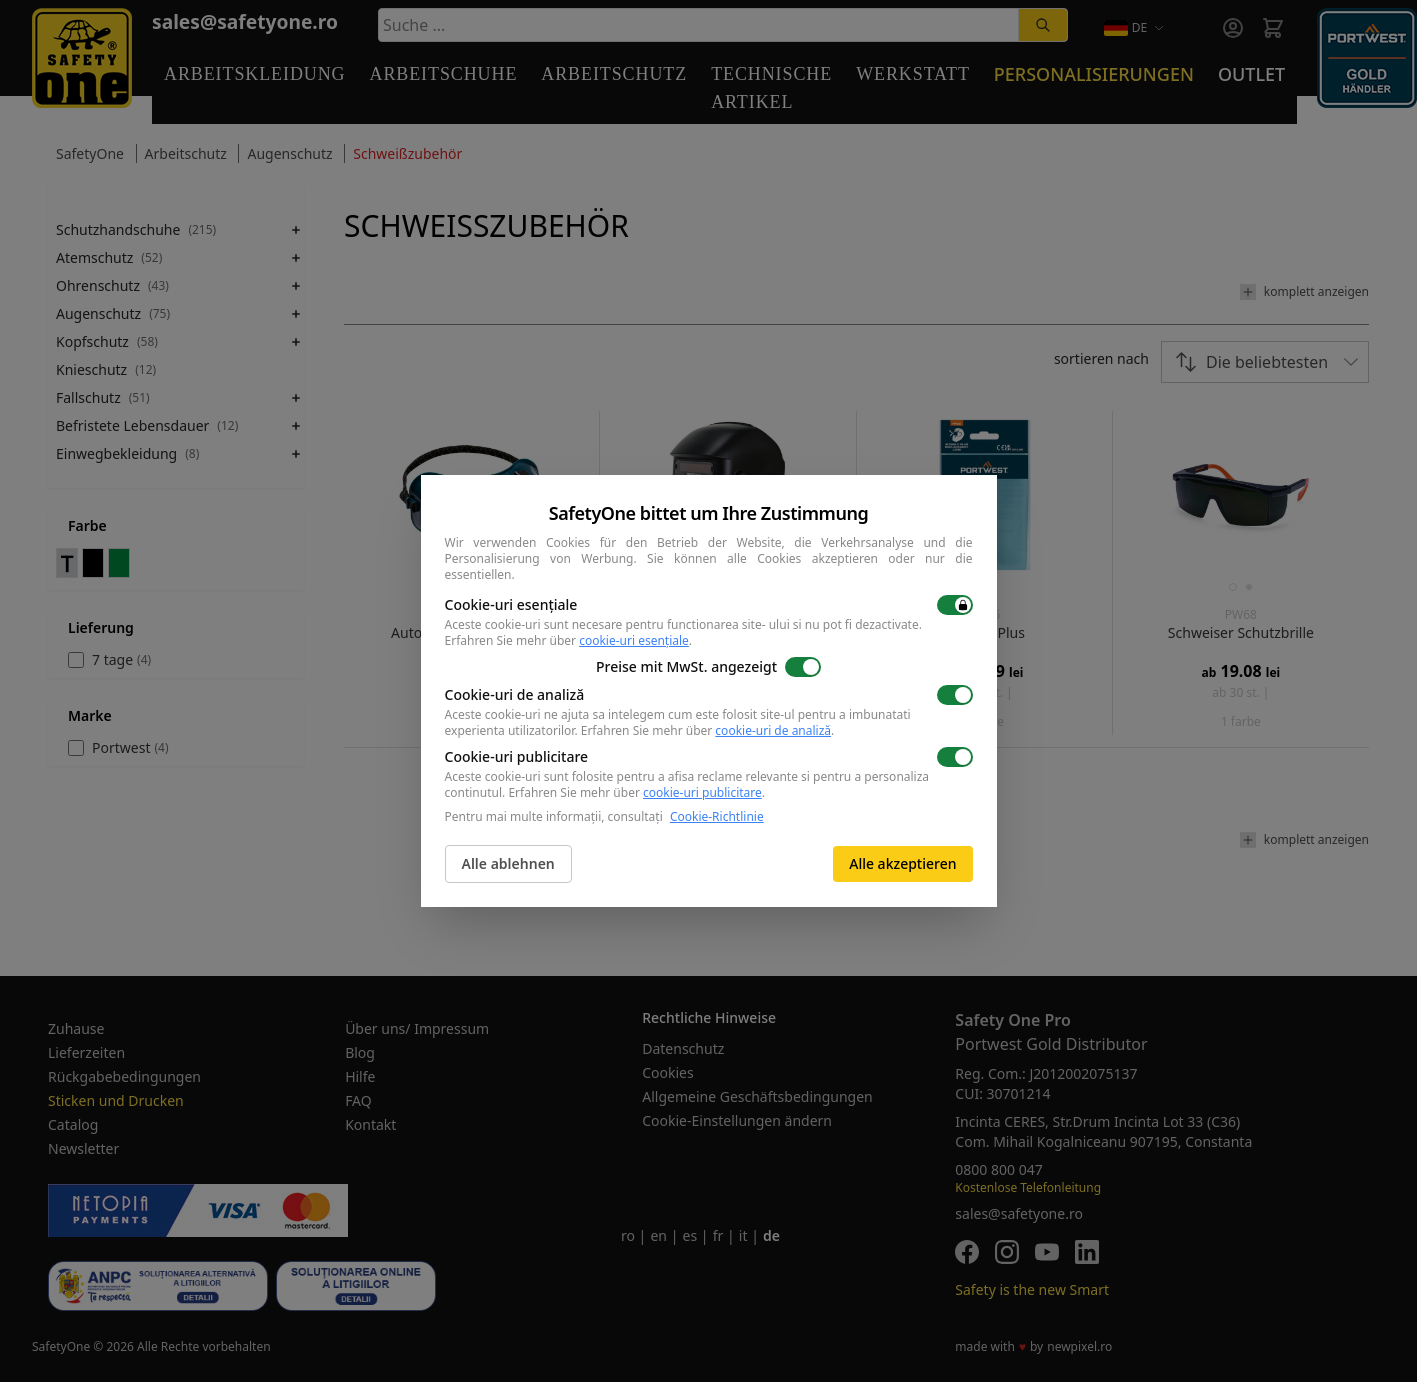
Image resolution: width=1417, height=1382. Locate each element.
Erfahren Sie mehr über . (569, 640)
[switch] (955, 605)
